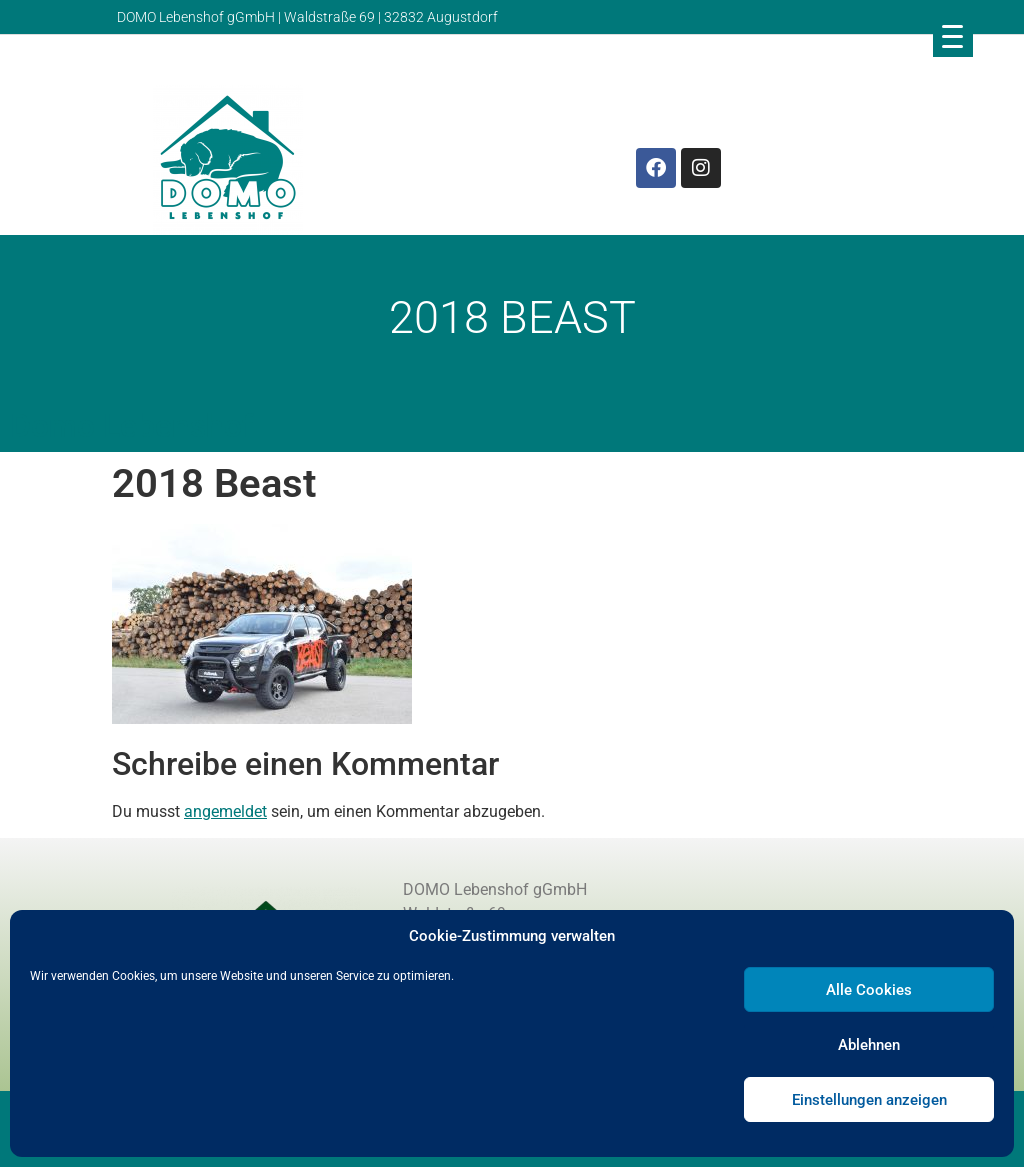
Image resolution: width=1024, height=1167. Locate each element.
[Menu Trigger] (953, 36)
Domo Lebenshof (131, 426)
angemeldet (225, 811)
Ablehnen (869, 1045)
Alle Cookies (869, 990)
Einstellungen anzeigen (869, 1100)
